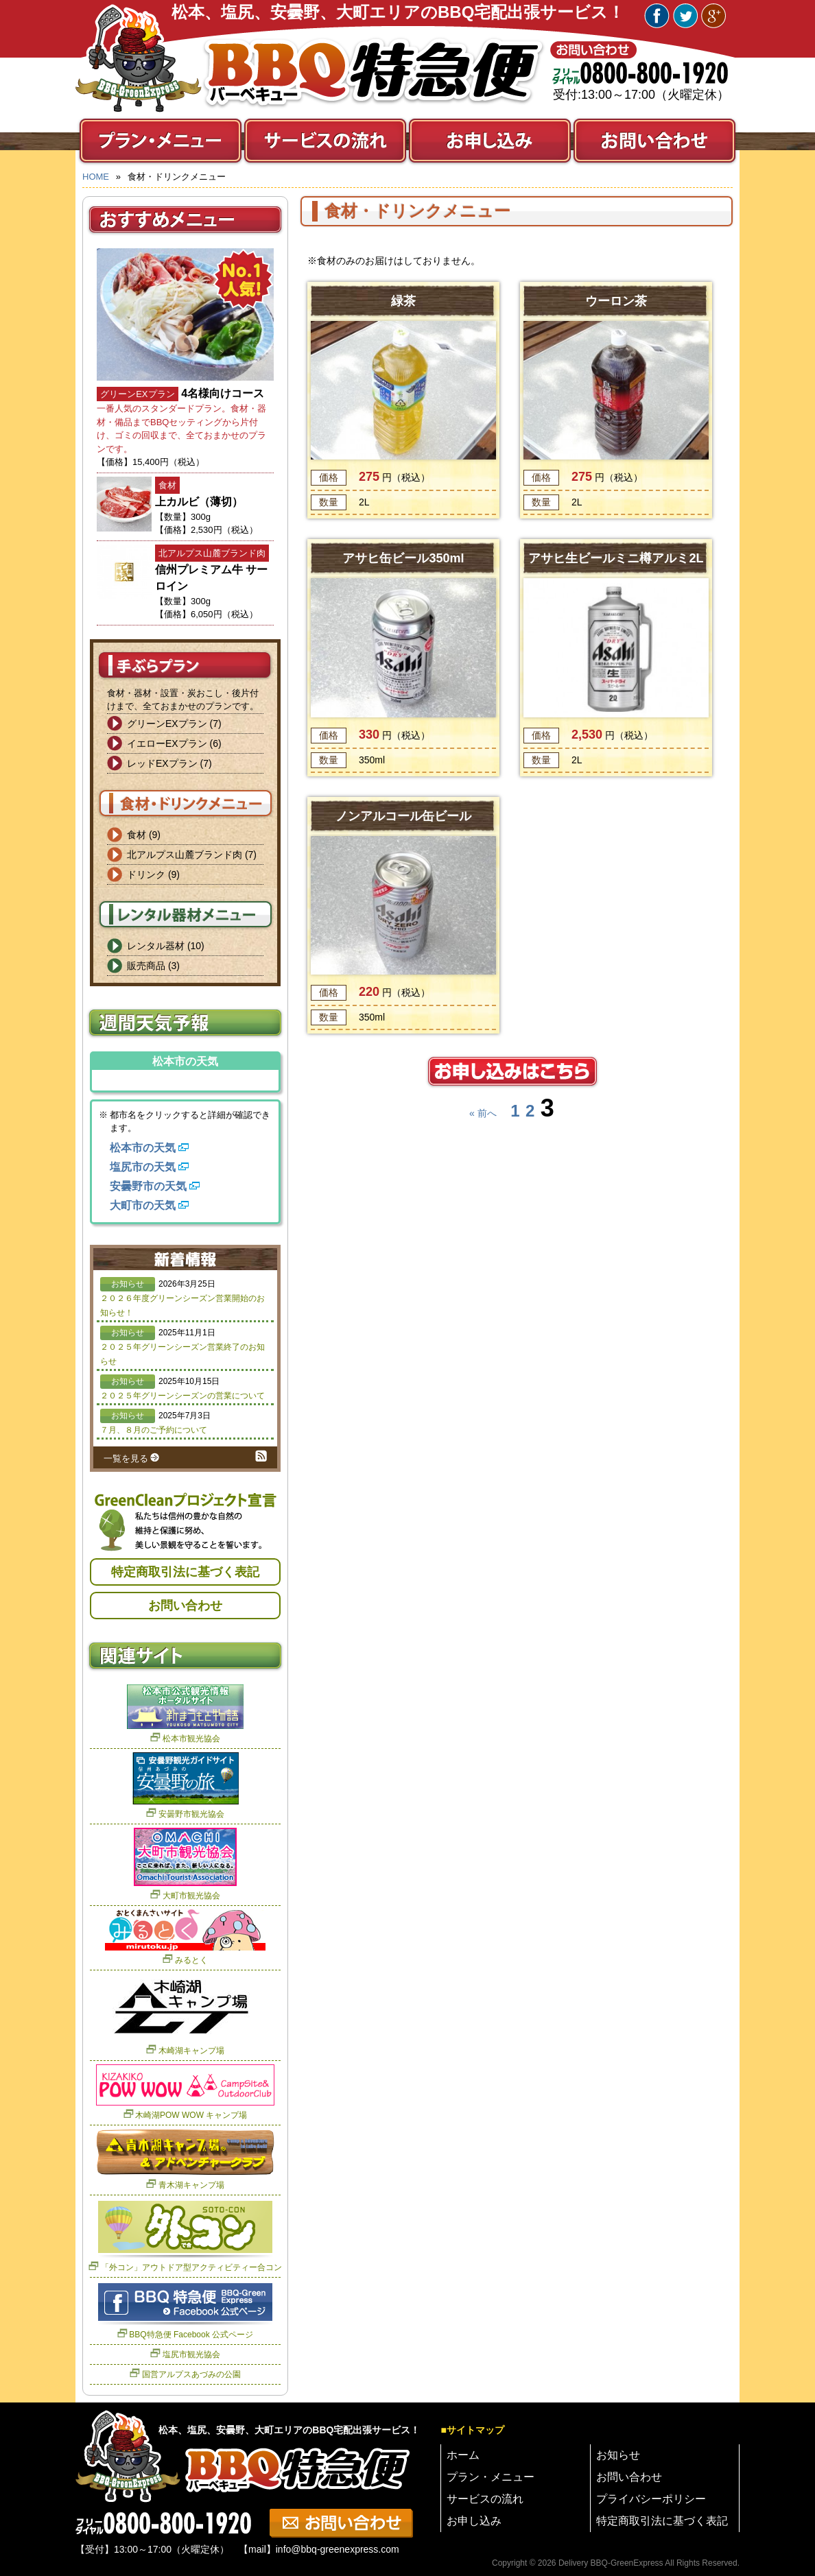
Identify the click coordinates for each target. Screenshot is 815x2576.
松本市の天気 (143, 1148)
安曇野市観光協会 (191, 1814)
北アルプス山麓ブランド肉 (184, 854)
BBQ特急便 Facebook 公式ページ (191, 2334)
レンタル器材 (156, 945)
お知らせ (618, 2455)
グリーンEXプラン (167, 723)
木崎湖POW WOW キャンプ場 (191, 2115)
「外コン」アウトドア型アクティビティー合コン (191, 2267)
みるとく (191, 1960)
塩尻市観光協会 (191, 2354)
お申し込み (474, 2521)
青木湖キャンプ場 (191, 2185)
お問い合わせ (185, 1605)
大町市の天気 (143, 1205)
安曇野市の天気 (148, 1186)
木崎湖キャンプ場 (191, 2050)
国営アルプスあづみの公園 (191, 2374)
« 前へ (483, 1113)
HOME (95, 176)
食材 (136, 834)
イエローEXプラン (167, 743)
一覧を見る (126, 1458)
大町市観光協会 (191, 1895)
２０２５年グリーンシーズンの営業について (182, 1395)
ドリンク (146, 874)
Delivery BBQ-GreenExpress (610, 2563)
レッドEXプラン (162, 763)
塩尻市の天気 (143, 1167)
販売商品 (146, 965)
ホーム (463, 2455)
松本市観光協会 (191, 1738)
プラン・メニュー (490, 2477)
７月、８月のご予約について (153, 1430)
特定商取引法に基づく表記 (185, 1572)
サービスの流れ (485, 2499)
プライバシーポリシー (651, 2499)
